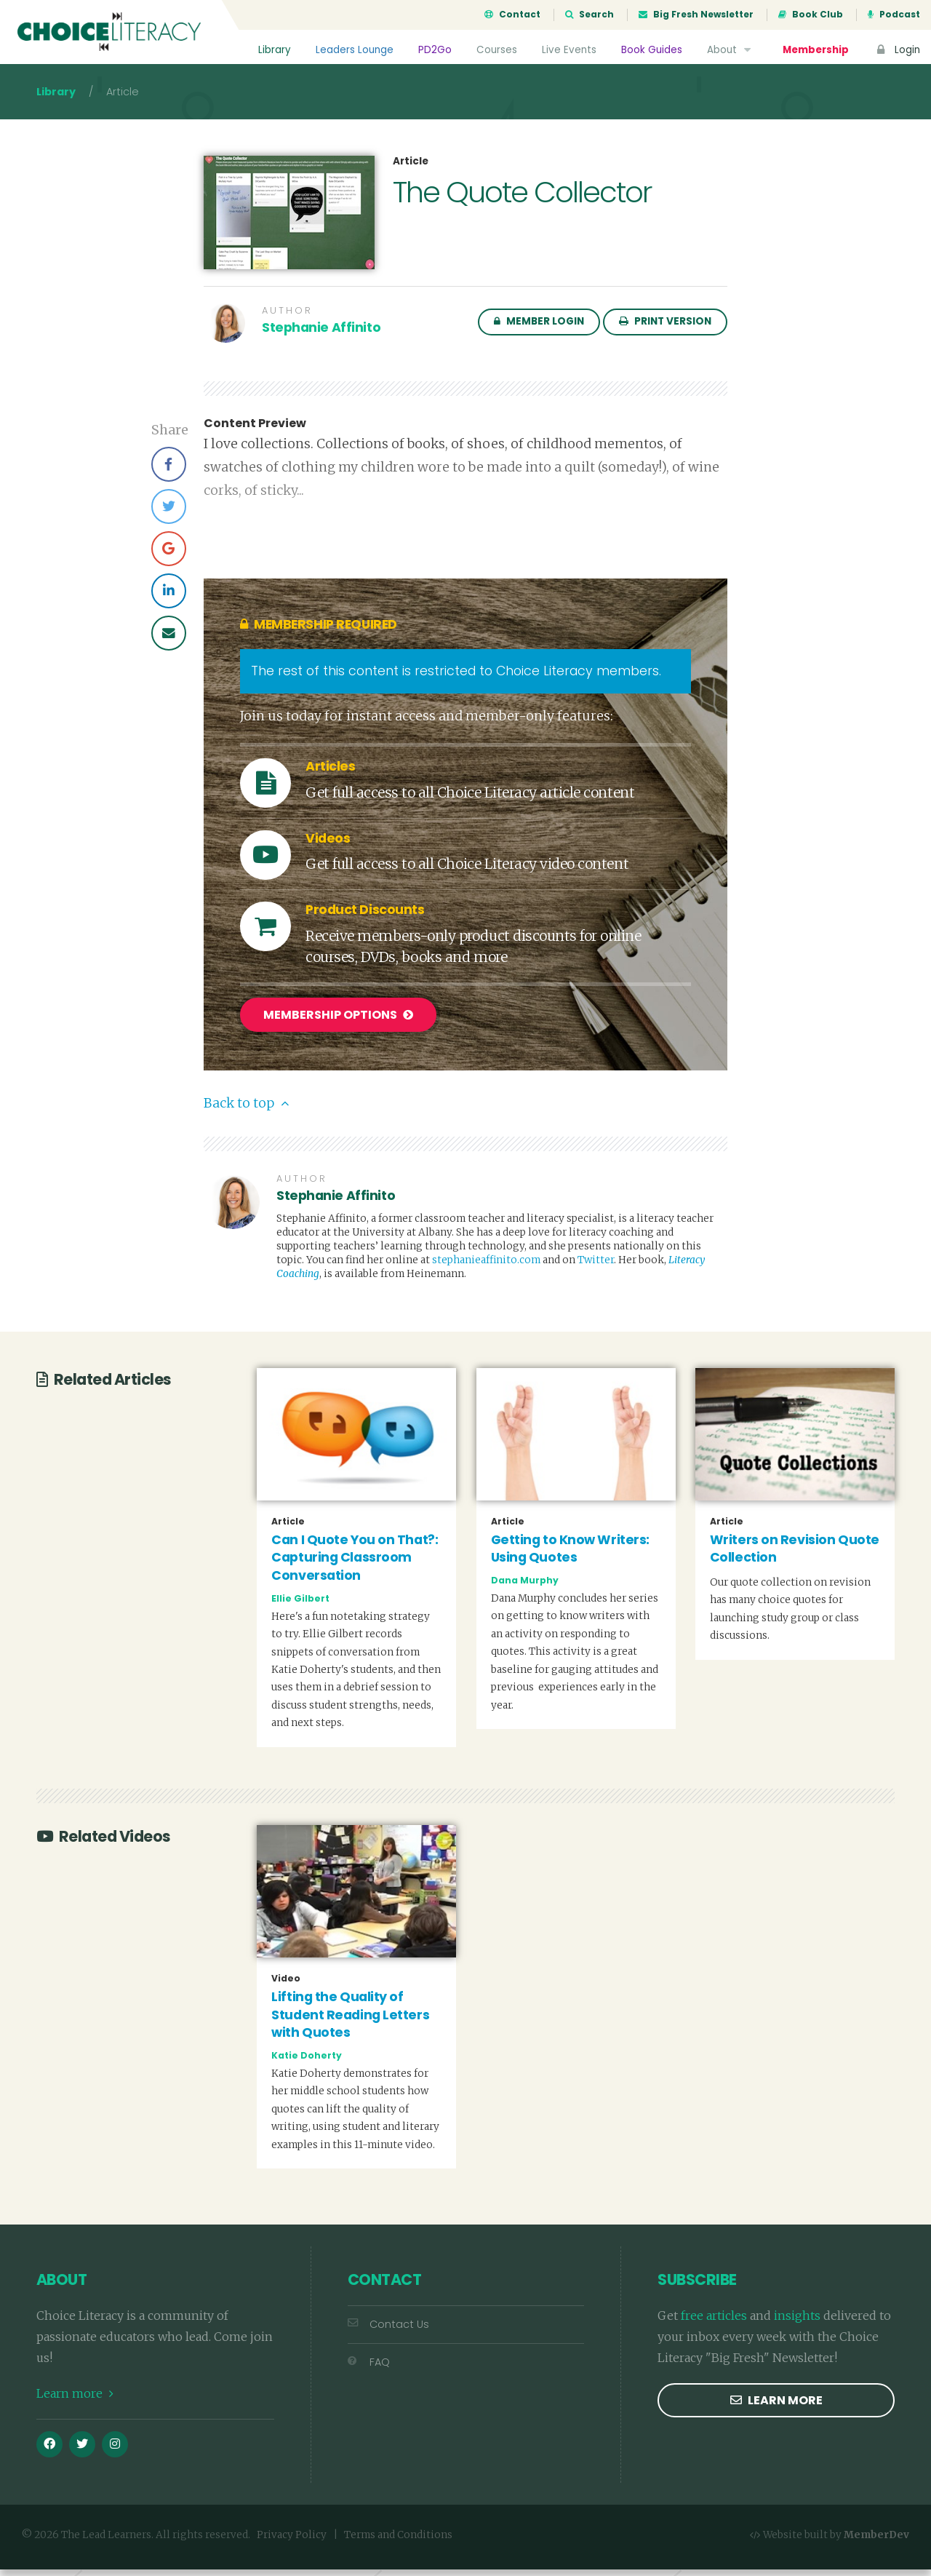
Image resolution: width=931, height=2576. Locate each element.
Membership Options (338, 1023)
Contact (512, 14)
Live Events (568, 50)
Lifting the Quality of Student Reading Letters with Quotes (350, 2021)
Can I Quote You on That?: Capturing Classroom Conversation (354, 1564)
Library (273, 50)
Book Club (810, 14)
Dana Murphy (525, 1587)
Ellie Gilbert (300, 1604)
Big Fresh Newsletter (696, 14)
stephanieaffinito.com (486, 1266)
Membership (815, 50)
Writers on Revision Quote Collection (794, 1555)
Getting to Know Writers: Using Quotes (570, 1555)
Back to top (246, 1110)
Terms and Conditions (398, 2541)
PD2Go (434, 50)
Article (410, 170)
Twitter (596, 1266)
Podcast (894, 14)
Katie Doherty (306, 2062)
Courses (496, 50)
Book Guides (651, 50)
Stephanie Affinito (321, 336)
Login (897, 50)
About (730, 50)
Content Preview (255, 432)
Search (589, 14)
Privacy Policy (292, 2541)
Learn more (74, 2400)
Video (285, 1985)
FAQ (369, 2368)
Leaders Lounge (354, 50)
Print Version (665, 330)
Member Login (539, 330)
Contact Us (388, 2330)
